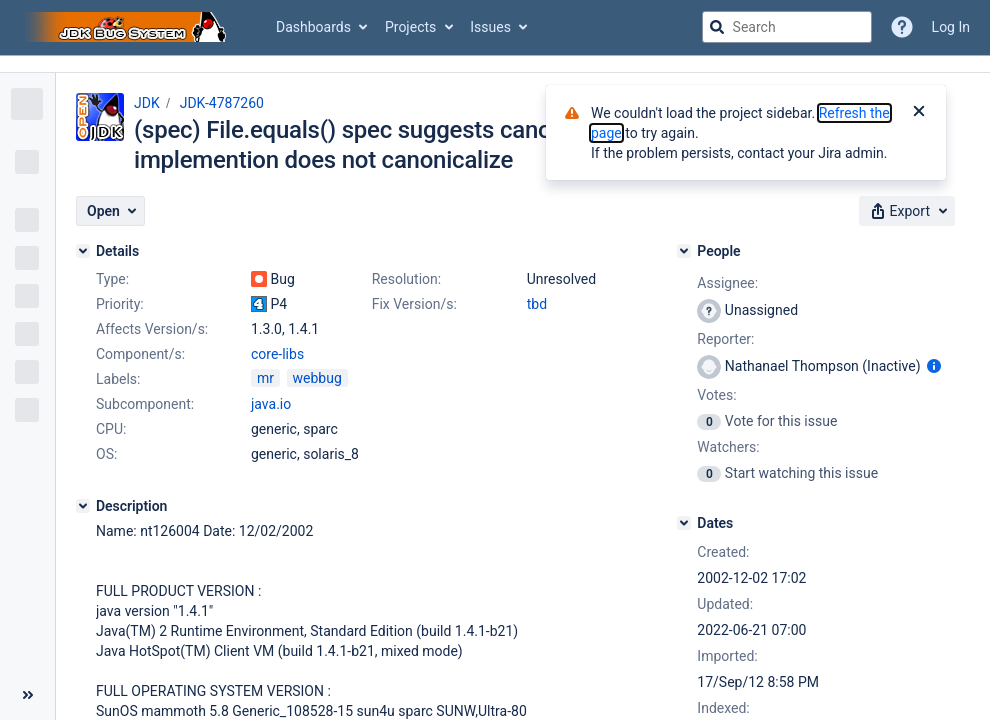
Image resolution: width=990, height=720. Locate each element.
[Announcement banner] (495, 64)
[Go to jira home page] (128, 27)
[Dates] (684, 523)
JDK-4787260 (222, 103)
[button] (110, 211)
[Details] (83, 251)
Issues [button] (490, 27)
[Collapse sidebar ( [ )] (27, 695)
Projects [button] (410, 27)
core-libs (277, 354)
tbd (537, 304)
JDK (147, 103)
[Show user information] (934, 366)
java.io (271, 404)
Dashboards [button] (313, 27)
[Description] (83, 506)
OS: (106, 454)
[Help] (902, 27)
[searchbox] (787, 27)
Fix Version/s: (414, 304)
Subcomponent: (145, 404)
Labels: (118, 379)
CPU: (111, 429)
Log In (951, 27)
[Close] (919, 113)
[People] (684, 251)
